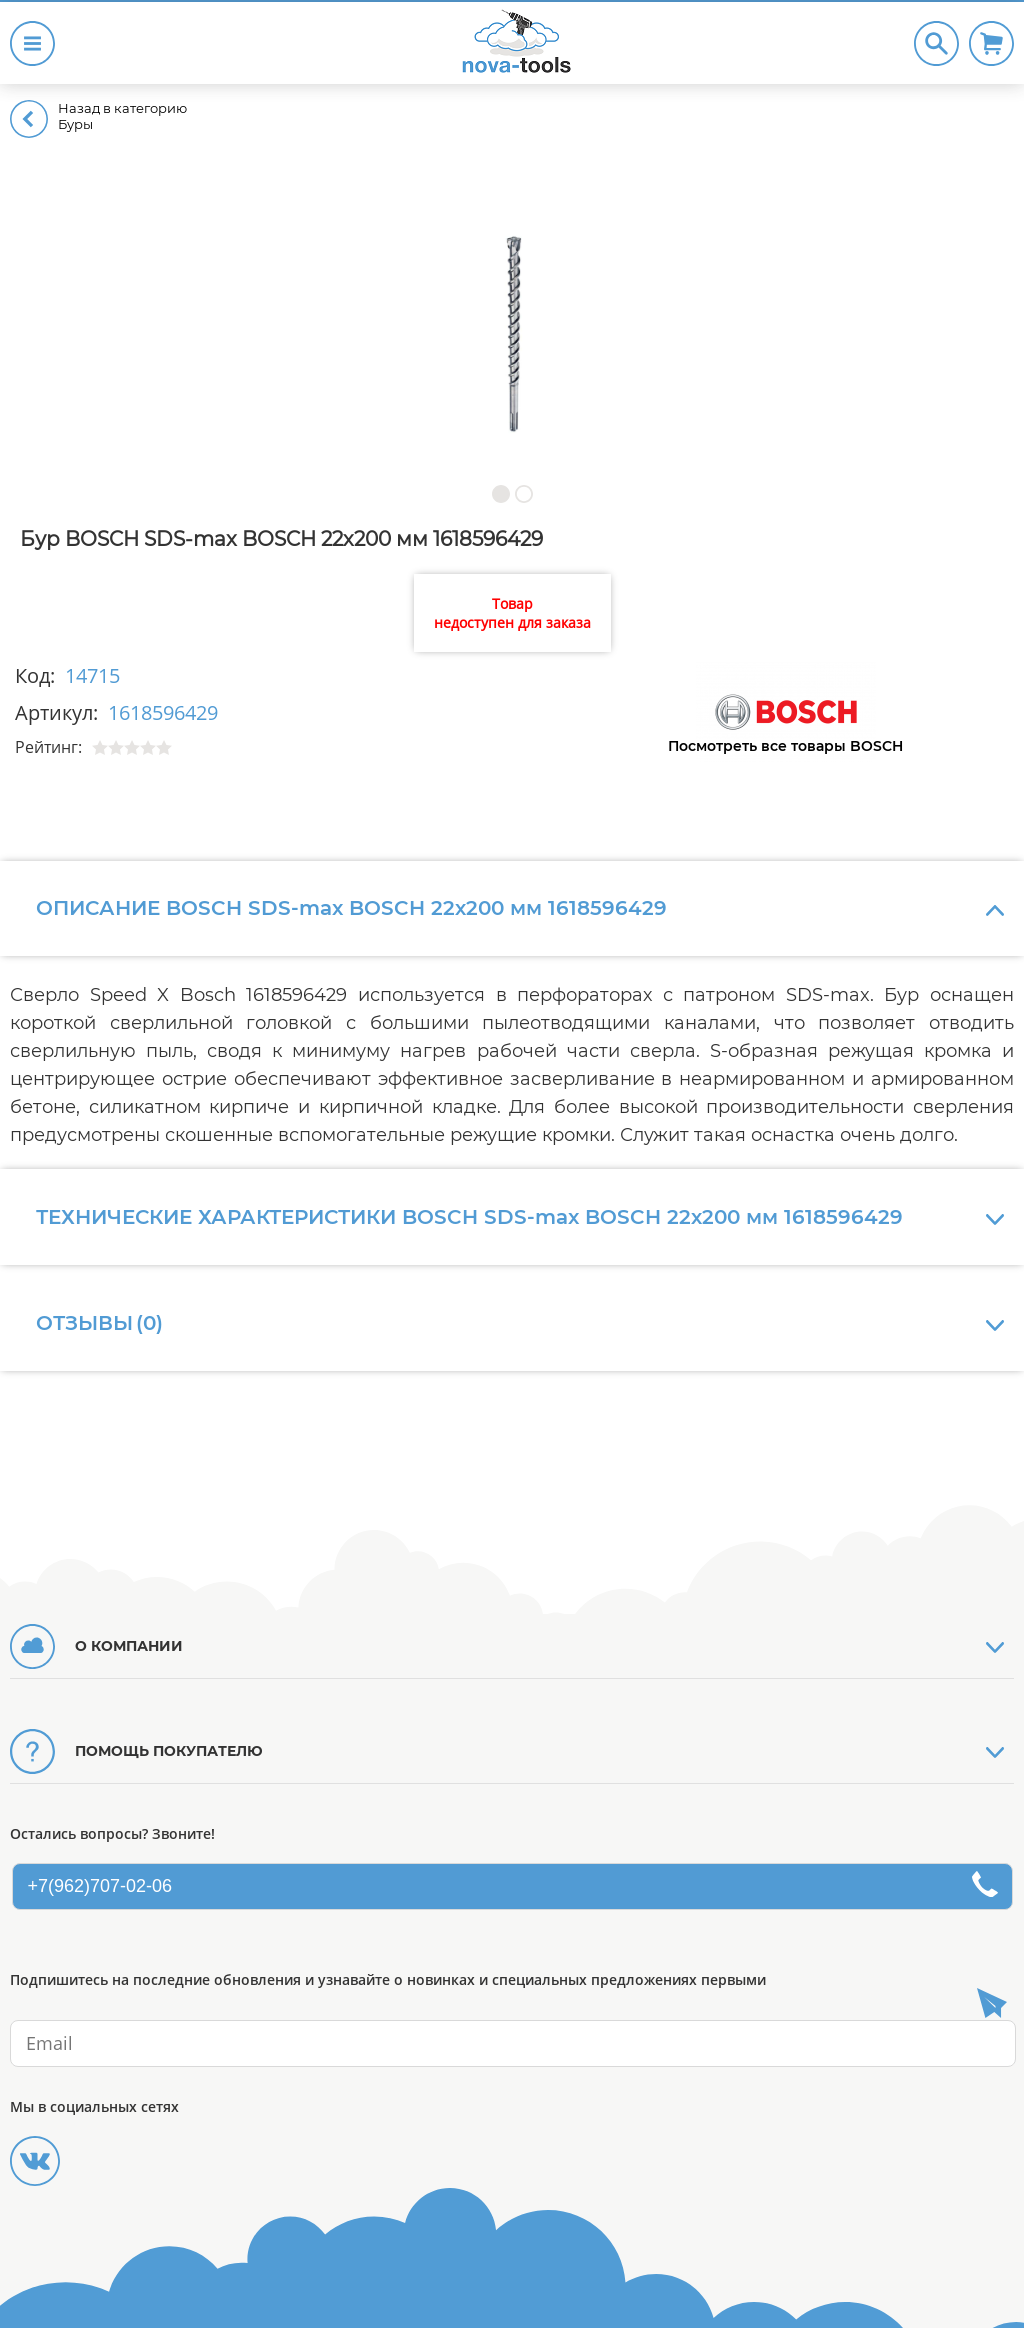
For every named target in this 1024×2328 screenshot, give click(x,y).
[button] (500, 493)
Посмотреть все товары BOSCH (785, 746)
